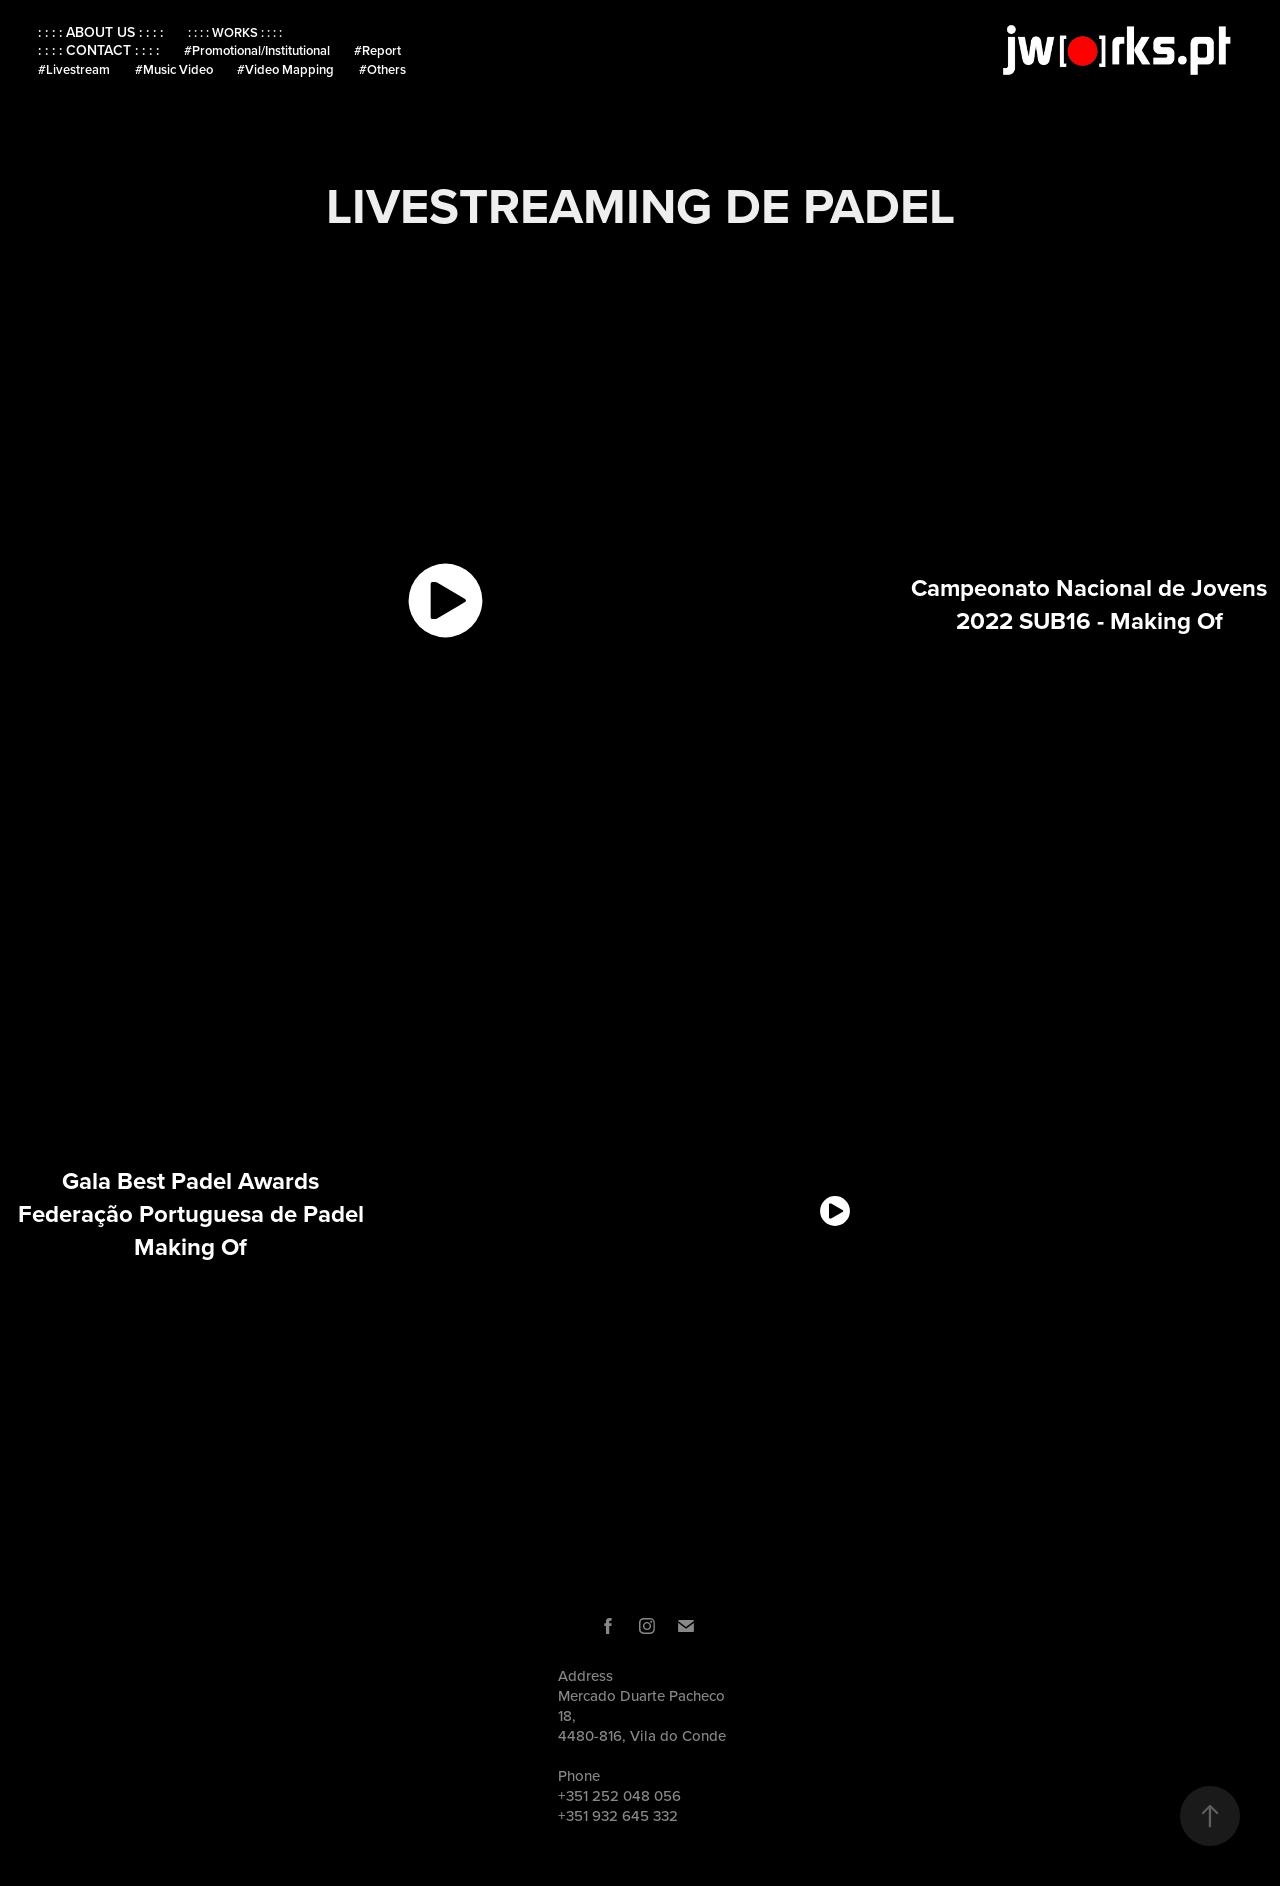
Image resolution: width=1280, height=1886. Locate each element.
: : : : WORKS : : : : (235, 32)
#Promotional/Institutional (257, 50)
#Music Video (174, 69)
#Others (382, 69)
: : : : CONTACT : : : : (98, 50)
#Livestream (74, 69)
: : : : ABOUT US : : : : (100, 32)
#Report (377, 50)
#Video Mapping (285, 69)
